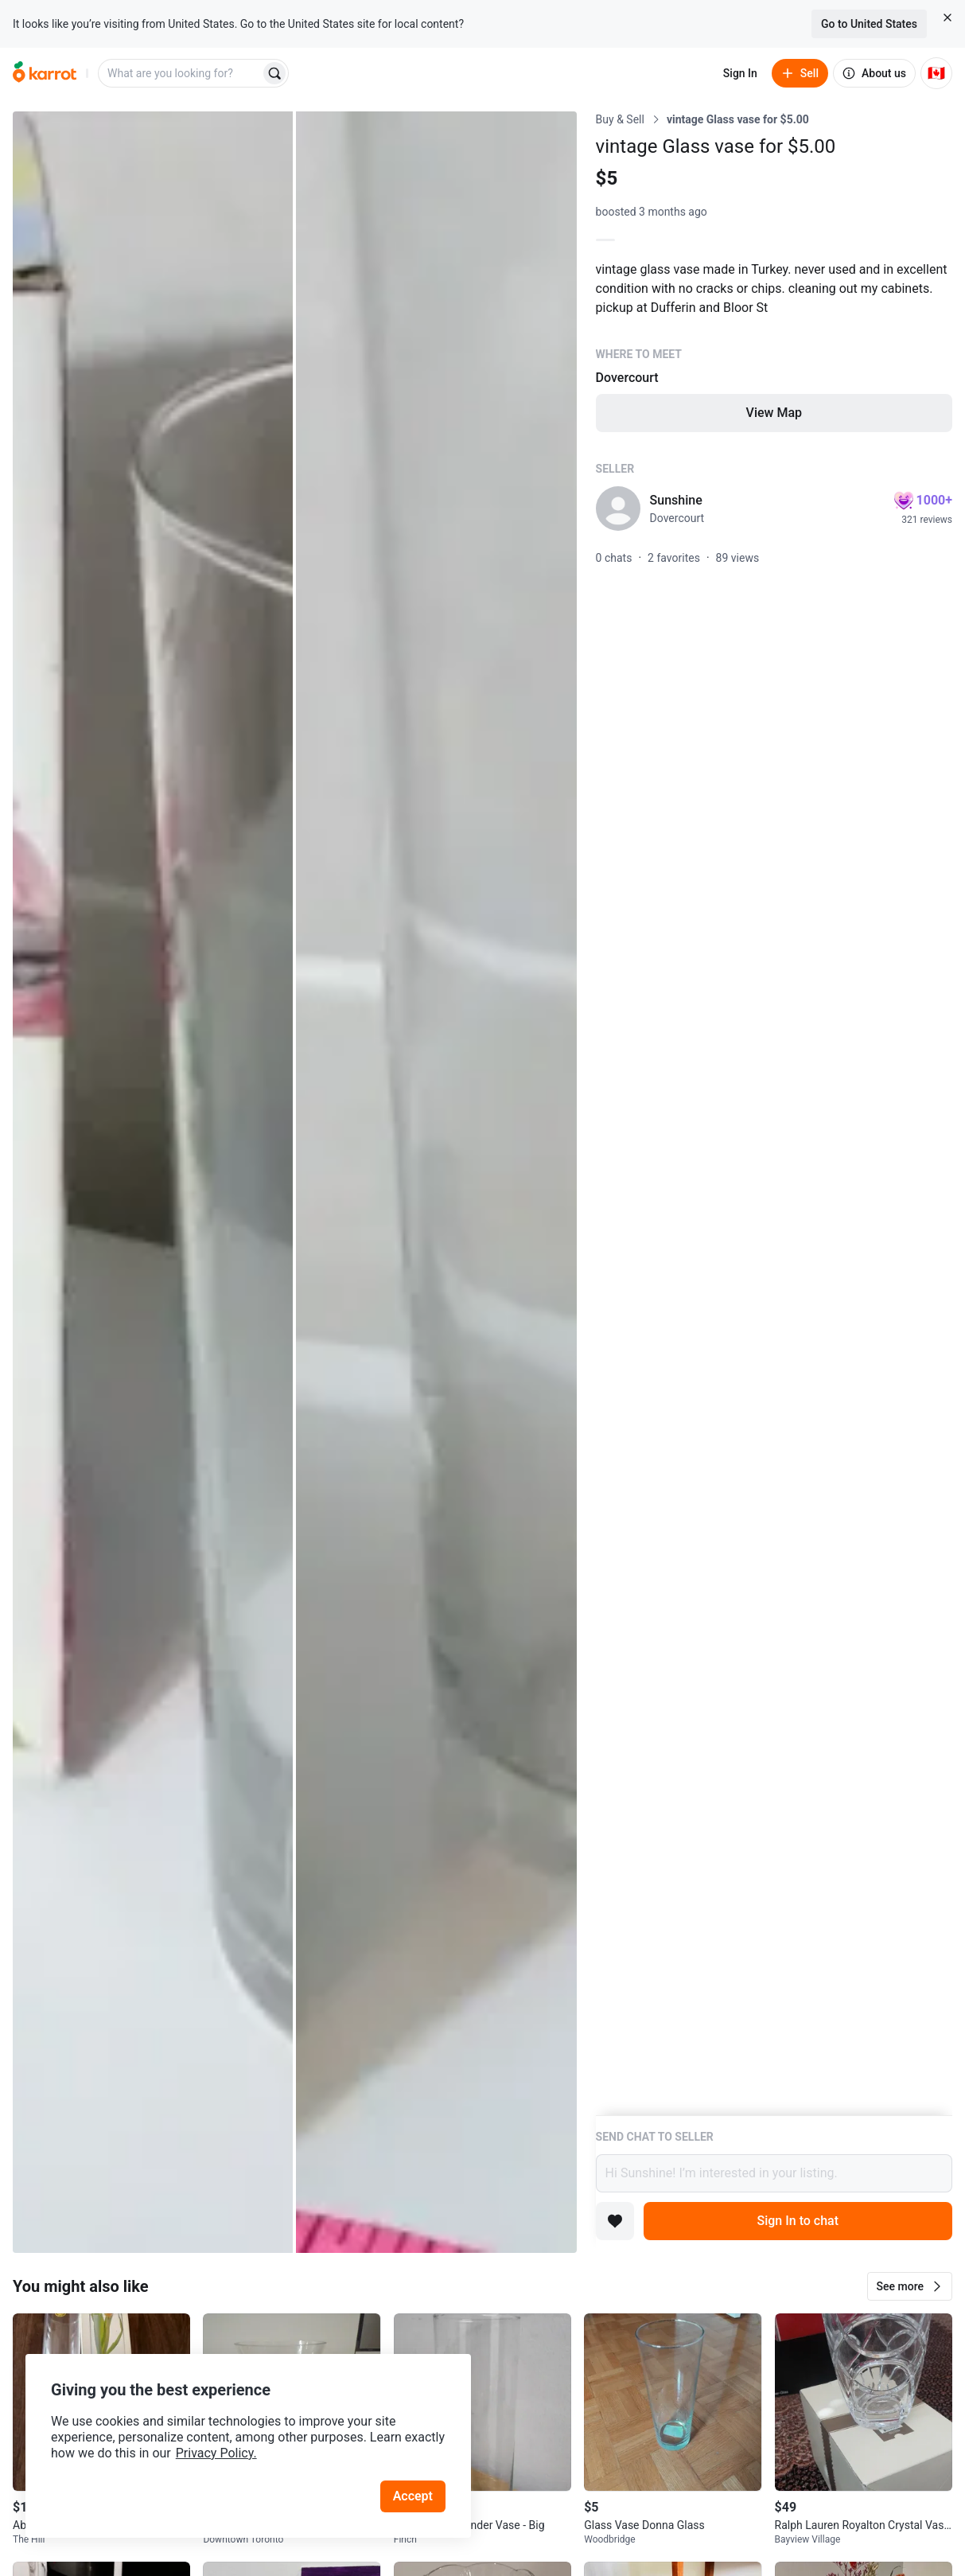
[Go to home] (44, 73)
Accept (413, 2496)
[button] (909, 2286)
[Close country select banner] (947, 17)
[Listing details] (774, 1113)
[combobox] (180, 73)
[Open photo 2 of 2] (436, 1182)
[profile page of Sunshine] (618, 508)
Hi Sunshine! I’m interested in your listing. (774, 2173)
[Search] (274, 73)
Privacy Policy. (216, 2453)
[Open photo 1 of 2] (153, 1182)
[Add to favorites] (615, 2221)
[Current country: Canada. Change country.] (936, 73)
